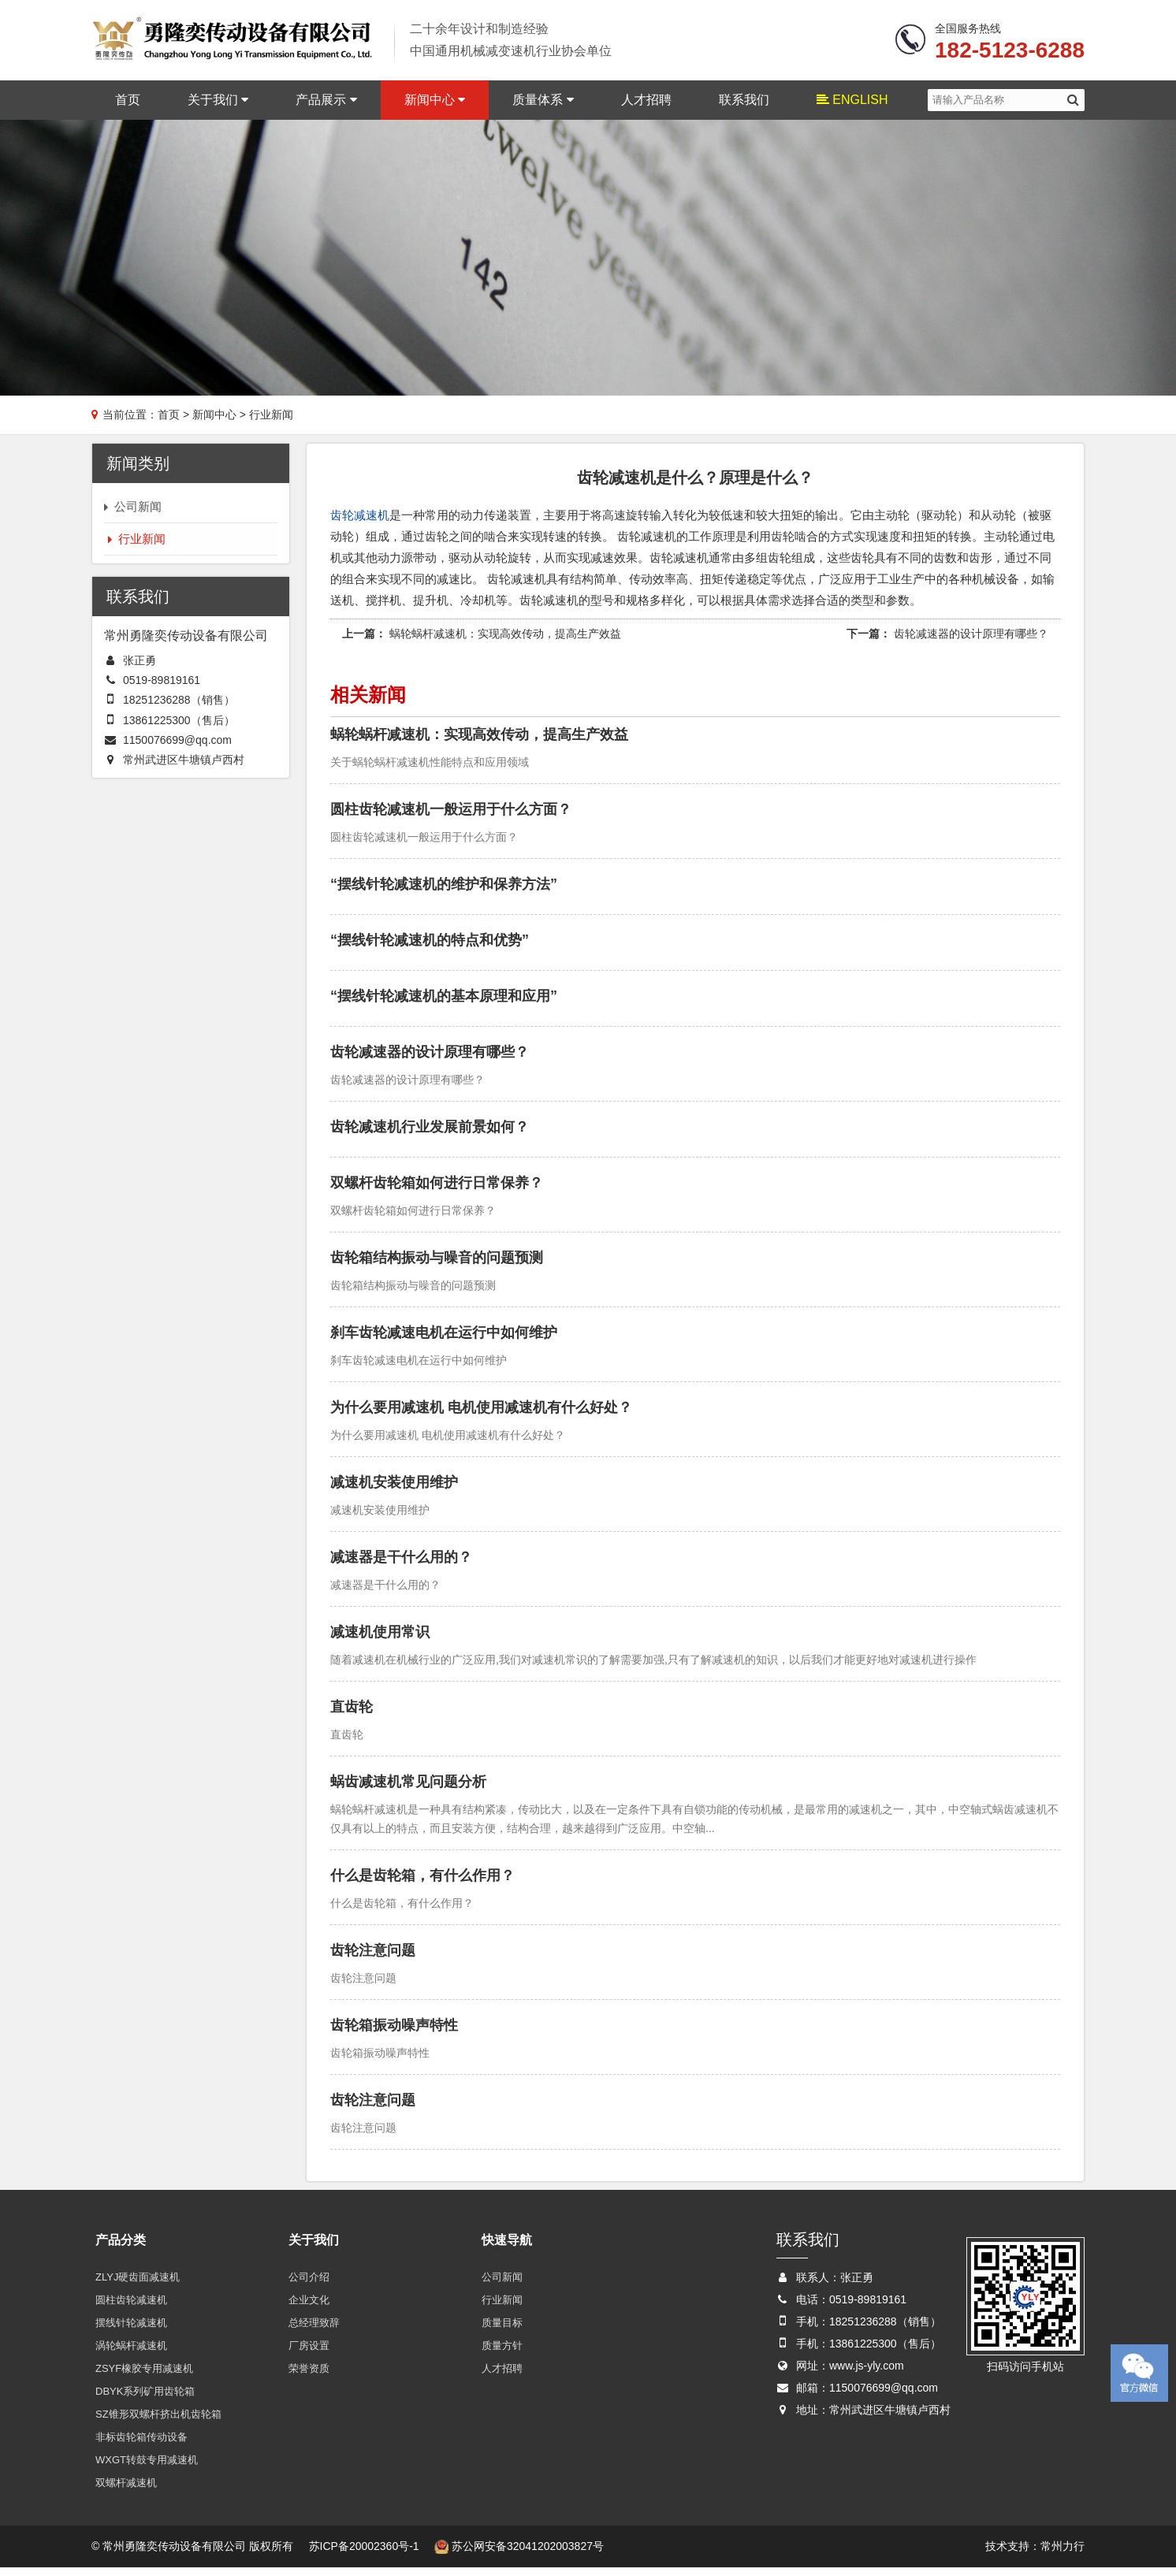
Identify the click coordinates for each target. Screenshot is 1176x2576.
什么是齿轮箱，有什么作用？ (422, 1883)
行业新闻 (502, 2308)
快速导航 (507, 2247)
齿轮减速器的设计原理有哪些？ (971, 641)
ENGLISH (852, 106)
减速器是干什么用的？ (401, 1565)
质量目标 (502, 2330)
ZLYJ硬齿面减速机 (137, 2285)
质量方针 (502, 2353)
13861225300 (157, 728)
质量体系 (542, 106)
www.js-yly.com (866, 2373)
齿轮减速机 (359, 523)
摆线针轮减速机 (131, 2330)
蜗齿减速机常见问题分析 (408, 1789)
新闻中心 (434, 106)
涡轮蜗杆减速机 (131, 2353)
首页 (127, 106)
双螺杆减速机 (126, 2490)
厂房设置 (308, 2353)
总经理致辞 (314, 2330)
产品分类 (120, 2247)
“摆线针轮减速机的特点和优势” (429, 948)
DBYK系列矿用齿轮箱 (145, 2399)
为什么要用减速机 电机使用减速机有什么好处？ (481, 1415)
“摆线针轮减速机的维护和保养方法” (443, 892)
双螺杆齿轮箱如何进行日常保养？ (436, 1191)
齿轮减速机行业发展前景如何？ (429, 1135)
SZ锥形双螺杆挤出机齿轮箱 (158, 2422)
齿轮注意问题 (372, 1958)
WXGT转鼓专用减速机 (146, 2468)
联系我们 (744, 106)
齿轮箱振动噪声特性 (394, 2033)
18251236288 (157, 708)
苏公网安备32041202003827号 (519, 2554)
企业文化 (308, 2308)
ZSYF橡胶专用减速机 (144, 2376)
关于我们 (218, 106)
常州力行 (1062, 2554)
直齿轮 (351, 1715)
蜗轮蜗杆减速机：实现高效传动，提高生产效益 (505, 641)
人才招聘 (646, 106)
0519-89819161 (161, 688)
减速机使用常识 (380, 1640)
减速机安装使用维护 (394, 1490)
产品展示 (326, 106)
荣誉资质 (308, 2376)
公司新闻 (502, 2285)
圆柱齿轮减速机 (131, 2308)
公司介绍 (308, 2285)
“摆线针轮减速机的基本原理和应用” (443, 1004)
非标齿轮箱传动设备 (141, 2445)
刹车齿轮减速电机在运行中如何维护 (443, 1340)
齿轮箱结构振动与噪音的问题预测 (436, 1265)
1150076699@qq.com (177, 748)
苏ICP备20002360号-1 (364, 2554)
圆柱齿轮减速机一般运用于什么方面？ (450, 817)
